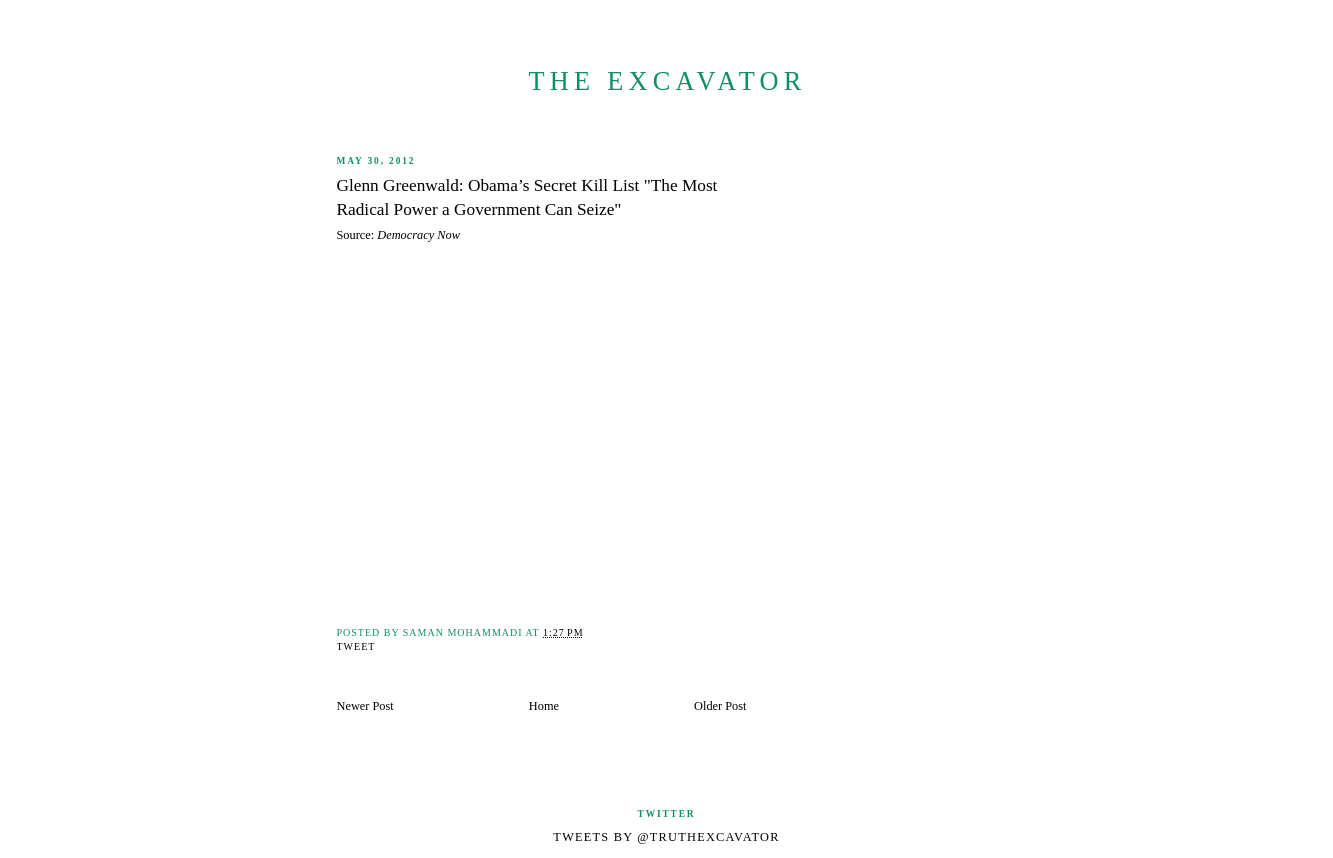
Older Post (720, 706)
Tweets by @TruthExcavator (666, 837)
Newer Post (365, 706)
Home (544, 706)
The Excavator (667, 81)
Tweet (356, 646)
